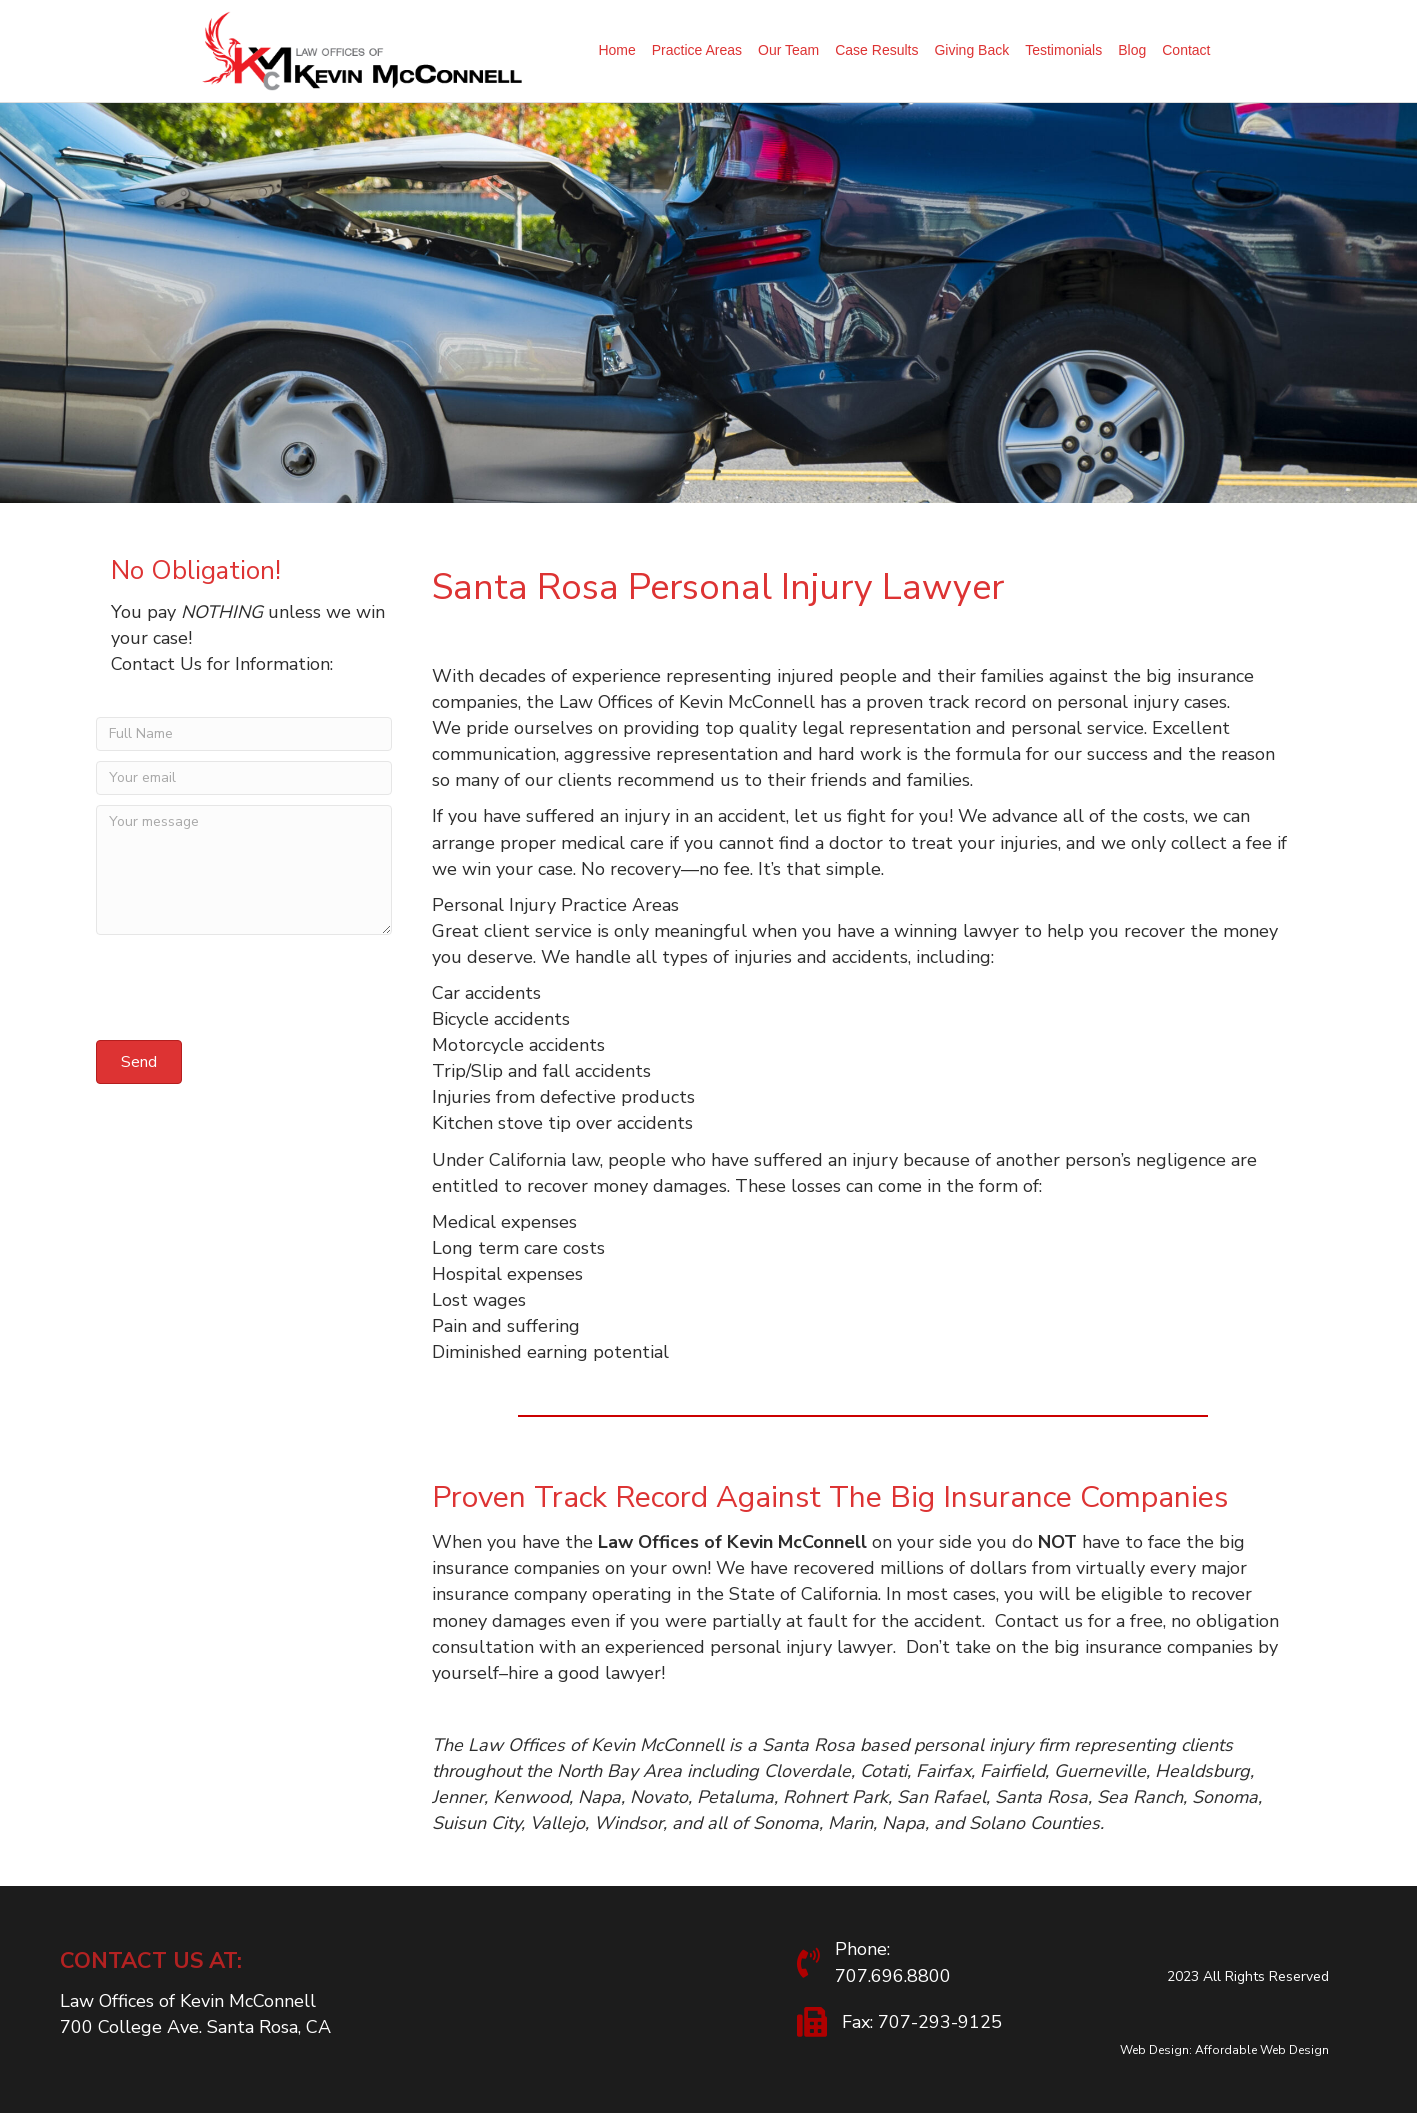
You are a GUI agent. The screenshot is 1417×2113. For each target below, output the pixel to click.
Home (616, 50)
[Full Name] (244, 734)
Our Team (788, 50)
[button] (139, 1062)
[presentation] (248, 991)
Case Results (876, 50)
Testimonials (1063, 50)
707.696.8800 (893, 1976)
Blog (1132, 50)
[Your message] (244, 870)
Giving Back (971, 50)
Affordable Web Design (1262, 2050)
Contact (1186, 50)
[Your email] (244, 778)
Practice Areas (697, 50)
